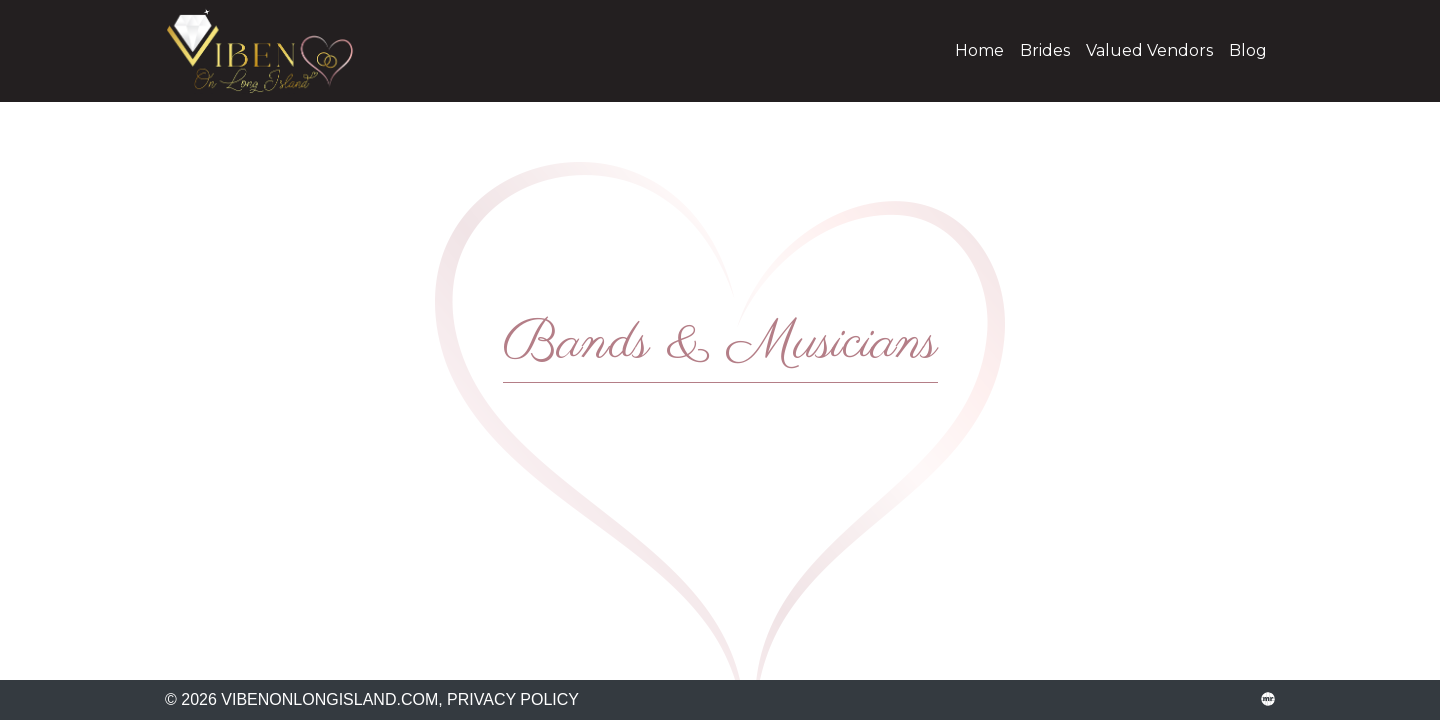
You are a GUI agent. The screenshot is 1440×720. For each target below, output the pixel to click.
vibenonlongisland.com (275, 51)
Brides (1045, 50)
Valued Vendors (1149, 50)
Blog (1248, 50)
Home (979, 50)
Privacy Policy (513, 699)
